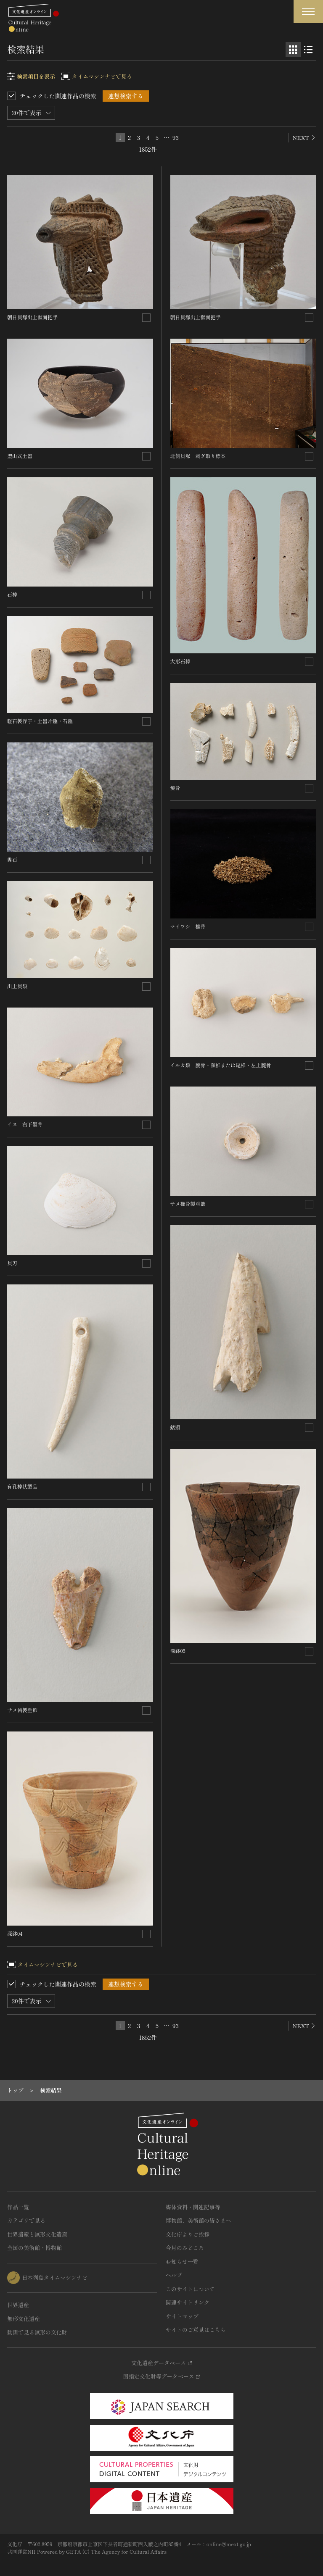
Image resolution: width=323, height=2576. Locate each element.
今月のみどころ (185, 2248)
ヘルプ (174, 2275)
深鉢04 (14, 1933)
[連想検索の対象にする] (146, 317)
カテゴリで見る (26, 2220)
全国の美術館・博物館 (34, 2248)
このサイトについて (190, 2289)
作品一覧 (18, 2207)
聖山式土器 (19, 455)
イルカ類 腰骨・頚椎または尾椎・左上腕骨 (220, 1064)
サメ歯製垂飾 (22, 1709)
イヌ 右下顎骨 (24, 1124)
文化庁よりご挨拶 (187, 2234)
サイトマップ (182, 2316)
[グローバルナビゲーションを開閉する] (308, 11)
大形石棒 (180, 661)
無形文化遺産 (23, 2319)
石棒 (12, 594)
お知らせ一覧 (182, 2262)
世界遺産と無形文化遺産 (37, 2234)
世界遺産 (18, 2305)
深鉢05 (177, 1650)
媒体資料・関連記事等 (193, 2207)
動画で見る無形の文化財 (37, 2332)
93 (175, 137)
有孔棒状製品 (22, 1486)
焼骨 (175, 787)
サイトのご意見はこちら (196, 2330)
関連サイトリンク (187, 2302)
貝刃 (12, 1262)
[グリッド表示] (293, 49)
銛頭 (175, 1427)
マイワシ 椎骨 (188, 926)
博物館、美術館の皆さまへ (198, 2220)
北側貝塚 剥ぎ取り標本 (198, 455)
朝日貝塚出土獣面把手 (32, 317)
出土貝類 (17, 985)
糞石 (12, 859)
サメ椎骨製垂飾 (188, 1203)
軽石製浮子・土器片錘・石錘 (40, 720)
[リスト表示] (308, 49)
